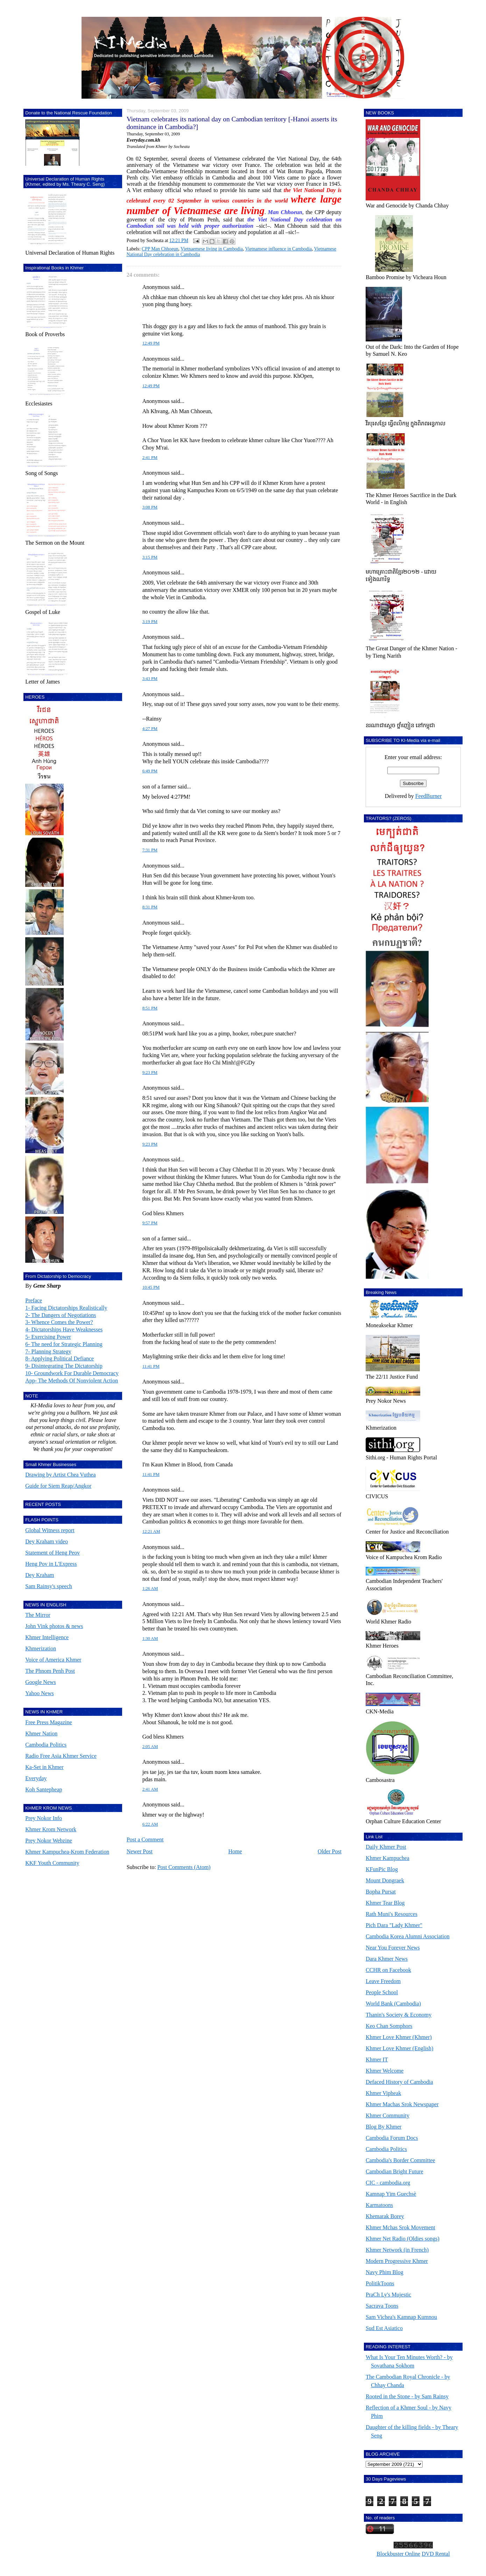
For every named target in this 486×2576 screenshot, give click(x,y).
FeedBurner (428, 796)
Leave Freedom (383, 1981)
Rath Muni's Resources (391, 1914)
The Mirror (37, 1615)
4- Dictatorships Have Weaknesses (64, 1329)
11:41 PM (151, 1366)
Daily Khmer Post (386, 1847)
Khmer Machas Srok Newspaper (402, 2104)
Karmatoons (379, 2205)
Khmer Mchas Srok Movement (400, 2227)
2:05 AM (150, 1746)
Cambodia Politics (45, 1745)
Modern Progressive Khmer (397, 2261)
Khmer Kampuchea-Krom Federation (67, 1852)
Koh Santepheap (43, 1789)
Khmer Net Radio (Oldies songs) (402, 2239)
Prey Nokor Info (43, 1818)
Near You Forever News (393, 1948)
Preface (33, 1300)
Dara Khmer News (387, 1959)
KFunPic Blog (382, 1869)
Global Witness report (49, 1530)
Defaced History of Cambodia (399, 2082)
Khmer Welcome (384, 2071)
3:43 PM (149, 678)
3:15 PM (149, 557)
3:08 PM (149, 507)
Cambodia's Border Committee (400, 2160)
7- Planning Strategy (48, 1351)
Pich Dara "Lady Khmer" (394, 1925)
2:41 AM (150, 1789)
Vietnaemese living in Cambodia (212, 249)
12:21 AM (151, 1531)
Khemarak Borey (385, 2216)
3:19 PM (149, 621)
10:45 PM (151, 1287)
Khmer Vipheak (383, 2093)
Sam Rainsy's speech (48, 1586)
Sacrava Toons (382, 2306)
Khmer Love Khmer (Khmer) (399, 2037)
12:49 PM (151, 343)
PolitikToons (380, 2283)
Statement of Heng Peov (52, 1553)
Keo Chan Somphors (389, 2026)
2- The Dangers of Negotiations (60, 1315)
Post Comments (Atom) (184, 1867)
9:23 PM (149, 1072)
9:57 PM (149, 1222)
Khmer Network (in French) (397, 2250)
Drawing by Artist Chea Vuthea (60, 1475)
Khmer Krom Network (50, 1829)
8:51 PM (149, 1008)
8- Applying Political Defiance (59, 1358)
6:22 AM (150, 1824)
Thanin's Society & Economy (398, 2015)
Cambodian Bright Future (394, 2171)
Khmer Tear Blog (385, 1903)
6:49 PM (149, 771)
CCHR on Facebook (388, 1970)
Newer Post (140, 1851)
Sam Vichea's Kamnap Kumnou (401, 2317)
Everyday (36, 1778)
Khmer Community (387, 2115)
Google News (40, 1682)
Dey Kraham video (46, 1541)
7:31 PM (149, 850)
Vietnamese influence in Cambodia (278, 249)
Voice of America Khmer (53, 1660)
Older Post (329, 1851)
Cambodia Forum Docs (392, 2138)
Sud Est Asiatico (384, 2328)
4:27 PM (149, 728)
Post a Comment (145, 1839)
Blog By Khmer (383, 2127)
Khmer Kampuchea (387, 1858)
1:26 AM (150, 1588)
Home (235, 1851)
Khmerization (40, 1648)
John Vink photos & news (54, 1626)
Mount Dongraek (385, 1880)
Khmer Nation (41, 1733)
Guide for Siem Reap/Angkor (58, 1486)
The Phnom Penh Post (50, 1671)
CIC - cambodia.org (388, 2183)
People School (382, 1992)
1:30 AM (150, 1638)
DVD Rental (436, 2554)
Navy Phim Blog (384, 2272)
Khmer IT (377, 2059)
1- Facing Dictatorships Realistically (66, 1308)
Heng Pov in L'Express (51, 1564)
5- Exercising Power (48, 1337)
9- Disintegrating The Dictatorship (64, 1366)
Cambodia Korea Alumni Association (408, 1936)
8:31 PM (149, 907)
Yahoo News (39, 1693)
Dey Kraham (39, 1575)
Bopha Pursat (381, 1892)
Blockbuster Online (398, 2554)
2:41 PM (149, 457)
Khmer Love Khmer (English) (399, 2048)
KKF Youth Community (52, 1863)
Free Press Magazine (48, 1722)
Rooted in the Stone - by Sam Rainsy (407, 2396)
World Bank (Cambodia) (393, 2004)
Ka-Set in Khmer (44, 1767)
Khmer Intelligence (47, 1637)
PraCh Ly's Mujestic (388, 2295)
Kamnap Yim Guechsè (391, 2194)
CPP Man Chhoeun (160, 249)
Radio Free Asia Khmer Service (61, 1756)
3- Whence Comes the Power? (59, 1322)
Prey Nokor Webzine (48, 1840)
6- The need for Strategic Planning (64, 1344)
